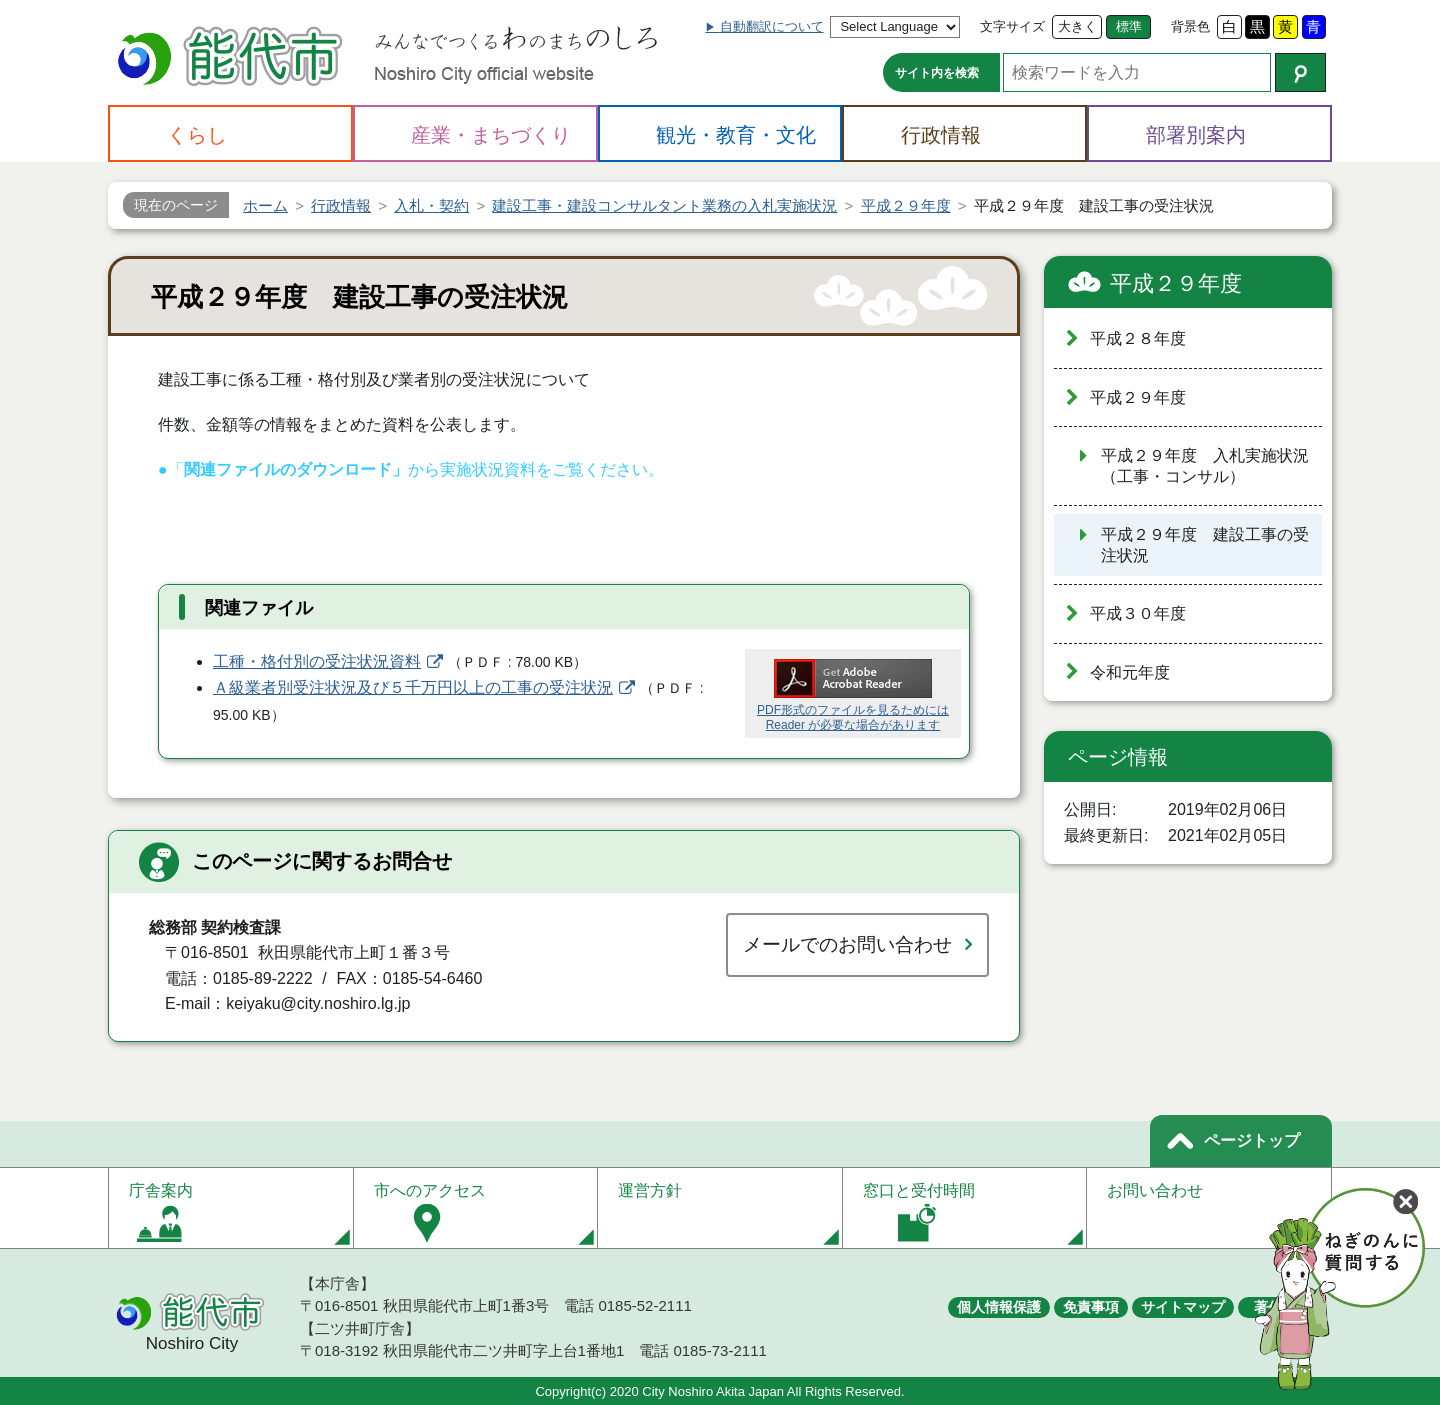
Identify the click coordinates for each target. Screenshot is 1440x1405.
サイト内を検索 (937, 73)
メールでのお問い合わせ (847, 944)
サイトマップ (1183, 1307)
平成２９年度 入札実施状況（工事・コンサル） (1205, 466)
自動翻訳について (772, 26)
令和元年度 (1130, 672)
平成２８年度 (1138, 338)
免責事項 (1091, 1307)
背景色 (1190, 26)
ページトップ (1252, 1140)
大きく (1077, 26)
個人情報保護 (999, 1307)
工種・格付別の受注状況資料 (317, 661)
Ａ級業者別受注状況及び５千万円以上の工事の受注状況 (413, 687)
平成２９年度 (1176, 283)
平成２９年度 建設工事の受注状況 (1205, 545)
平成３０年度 (1138, 613)
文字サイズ (1012, 26)
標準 (1129, 26)
